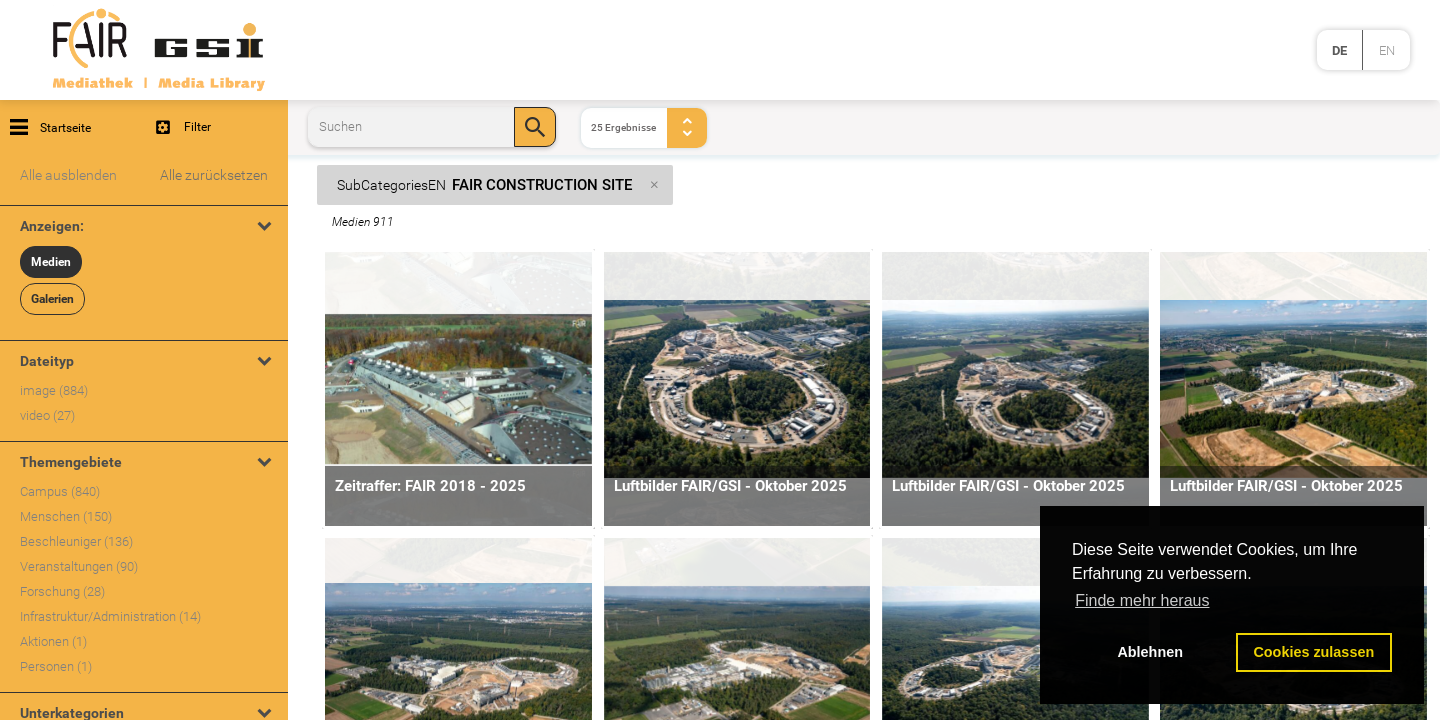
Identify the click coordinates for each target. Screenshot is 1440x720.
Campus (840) (60, 491)
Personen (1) (56, 666)
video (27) (47, 415)
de (1339, 50)
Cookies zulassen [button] (1313, 652)
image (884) (54, 390)
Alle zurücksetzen (214, 175)
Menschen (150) (66, 516)
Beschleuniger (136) (76, 541)
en (1387, 50)
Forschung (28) (62, 591)
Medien (51, 262)
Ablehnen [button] (1150, 652)
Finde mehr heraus (1142, 600)
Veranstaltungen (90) (79, 566)
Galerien (52, 299)
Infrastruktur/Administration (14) (110, 616)
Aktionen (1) (53, 641)
